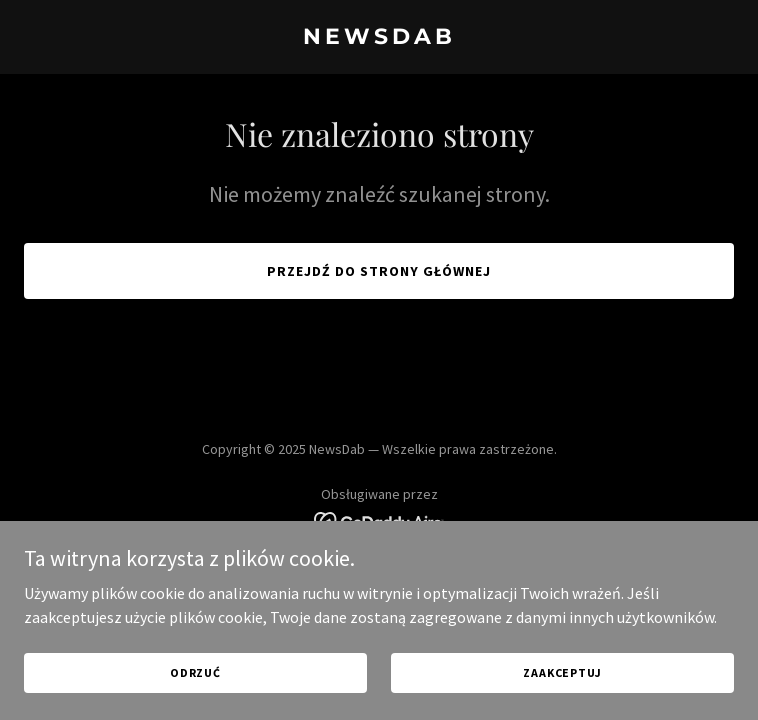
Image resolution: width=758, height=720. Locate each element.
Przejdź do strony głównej (379, 271)
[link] (379, 38)
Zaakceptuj (562, 699)
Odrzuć (195, 699)
